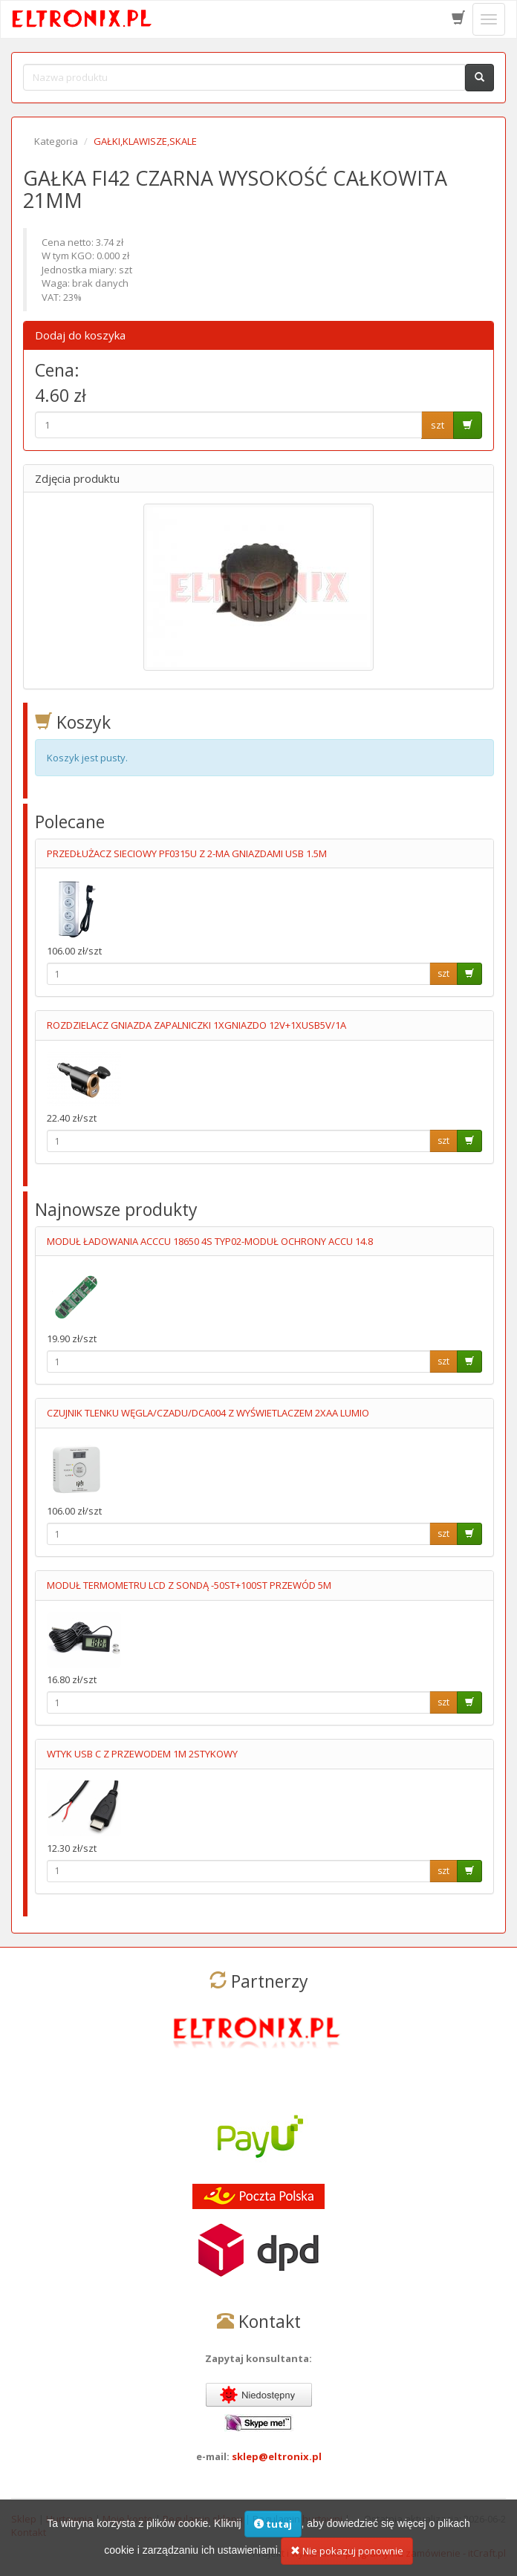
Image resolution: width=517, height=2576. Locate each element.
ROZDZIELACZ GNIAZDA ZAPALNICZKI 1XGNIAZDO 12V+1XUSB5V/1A (196, 1025)
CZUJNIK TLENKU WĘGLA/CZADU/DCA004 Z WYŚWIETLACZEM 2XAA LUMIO (208, 1412)
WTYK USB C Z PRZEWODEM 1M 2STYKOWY (142, 1753)
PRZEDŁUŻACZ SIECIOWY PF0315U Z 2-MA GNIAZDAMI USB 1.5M (187, 853)
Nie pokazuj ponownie (346, 2550)
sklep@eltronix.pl (277, 2456)
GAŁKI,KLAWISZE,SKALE (145, 141)
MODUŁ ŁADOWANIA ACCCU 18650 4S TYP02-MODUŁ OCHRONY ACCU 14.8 (210, 1241)
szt (437, 425)
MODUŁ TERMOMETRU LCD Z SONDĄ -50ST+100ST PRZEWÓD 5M (189, 1585)
